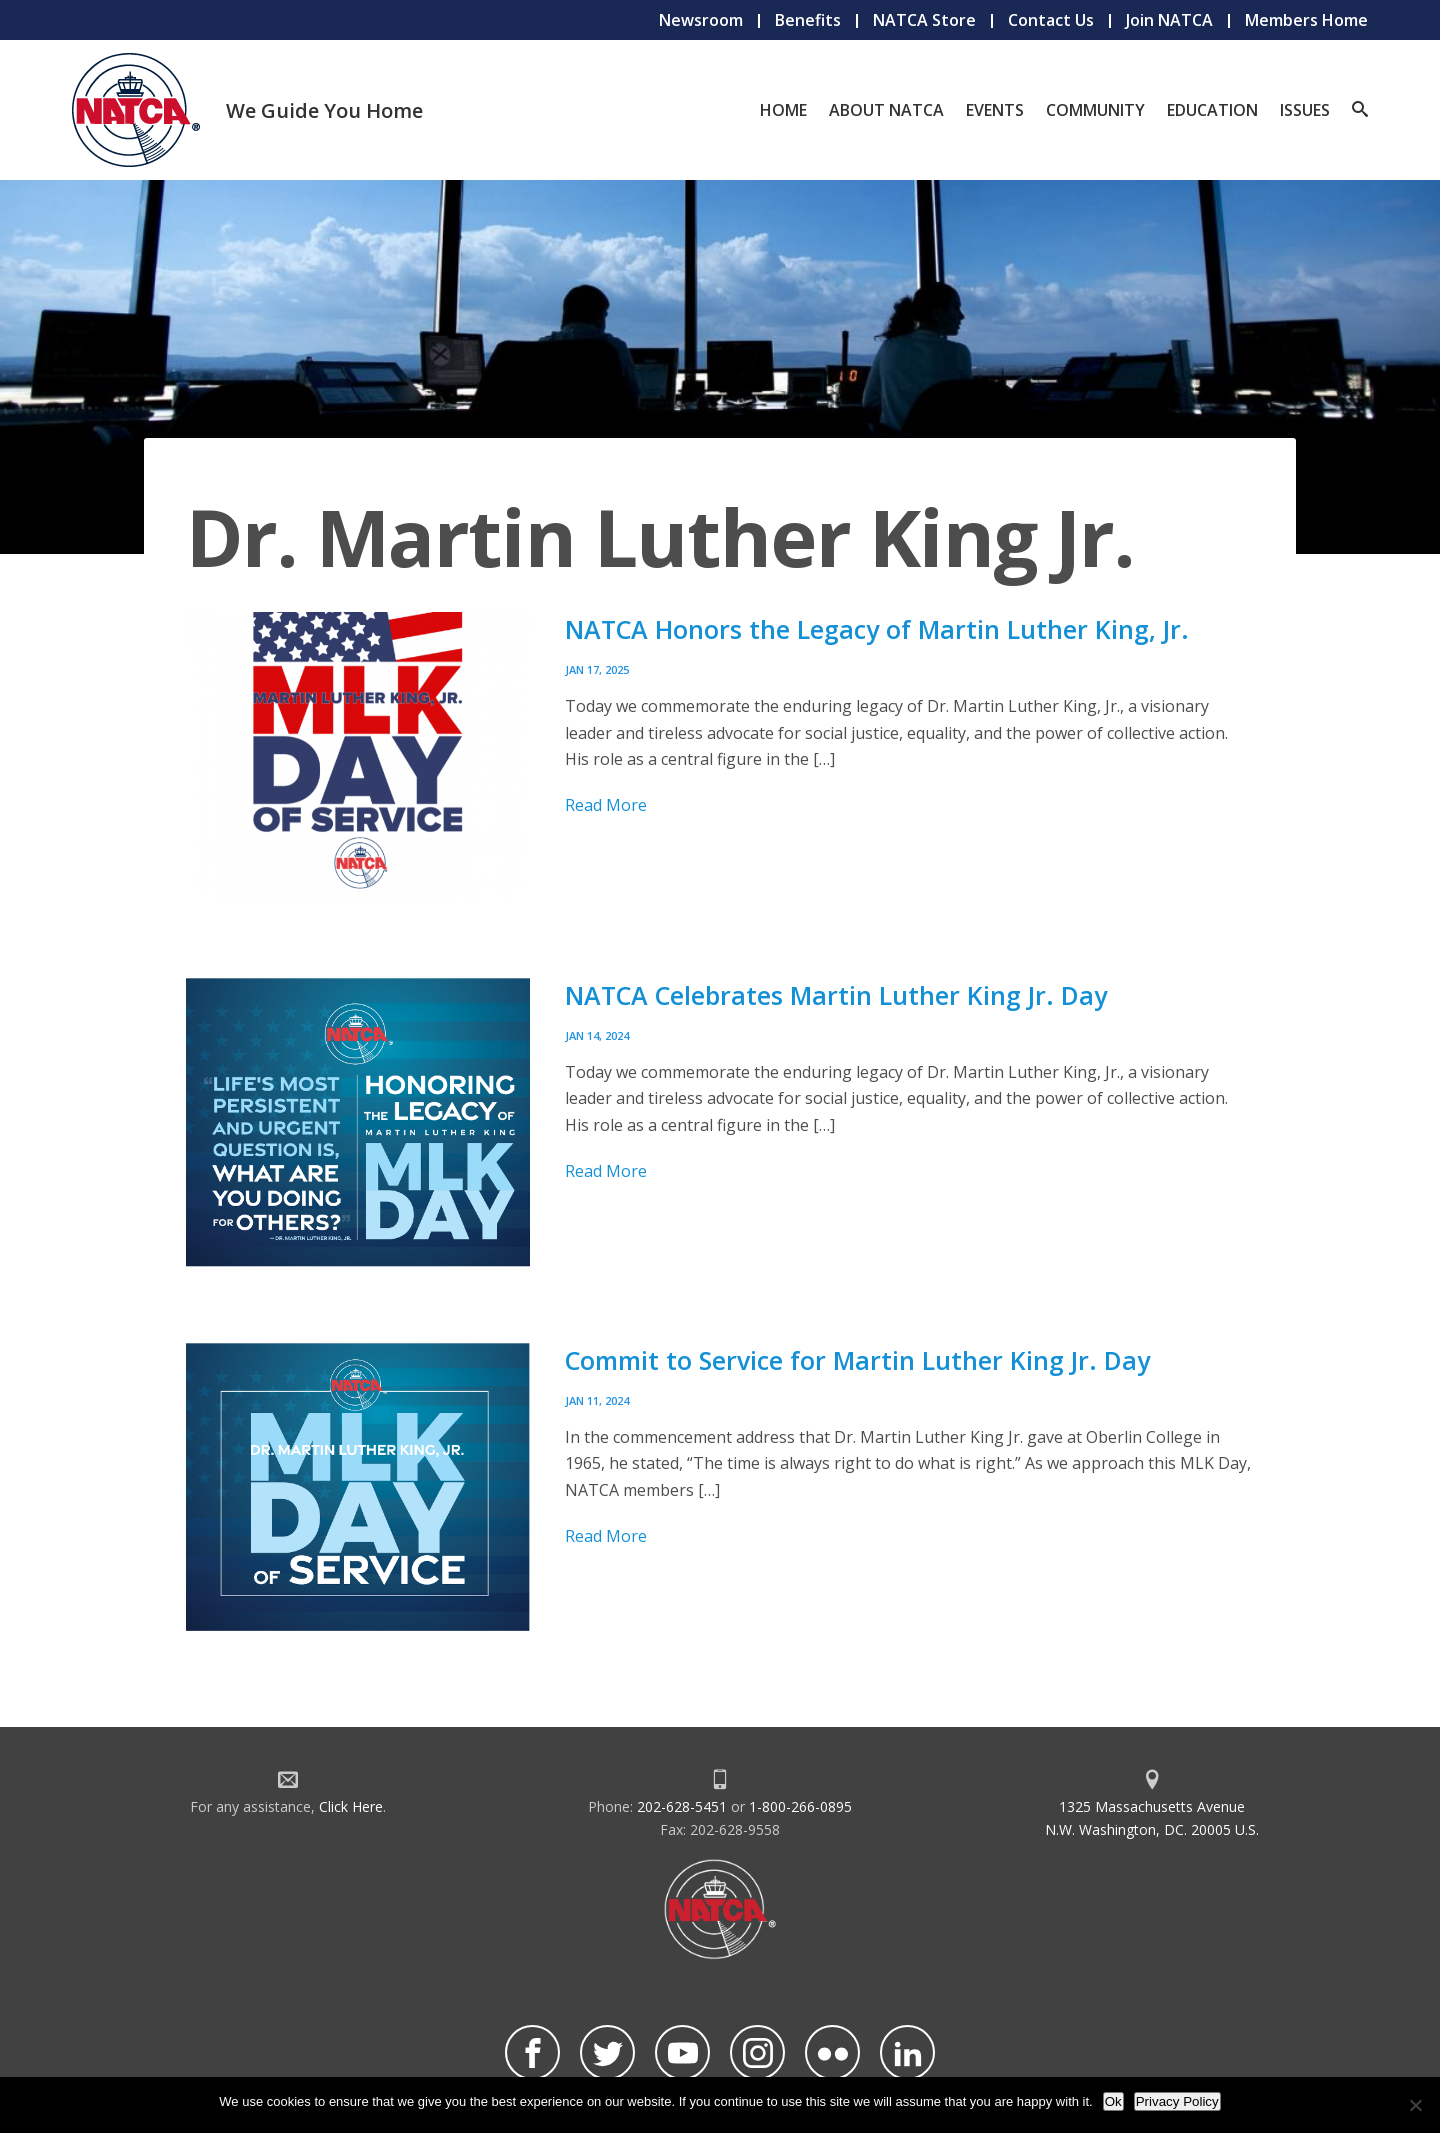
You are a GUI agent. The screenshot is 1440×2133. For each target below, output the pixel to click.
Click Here (351, 1806)
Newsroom (701, 20)
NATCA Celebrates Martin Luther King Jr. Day (836, 995)
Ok (1113, 2101)
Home (783, 110)
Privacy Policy (1177, 2101)
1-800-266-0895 (800, 1806)
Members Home (1306, 20)
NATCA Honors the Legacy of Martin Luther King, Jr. (877, 629)
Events (995, 110)
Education (1212, 110)
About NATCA (886, 110)
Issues (1305, 110)
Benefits (808, 20)
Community (1095, 110)
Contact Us (1051, 20)
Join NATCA (1169, 20)
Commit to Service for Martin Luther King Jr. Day (857, 1360)
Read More (606, 805)
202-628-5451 (682, 1806)
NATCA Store (924, 20)
